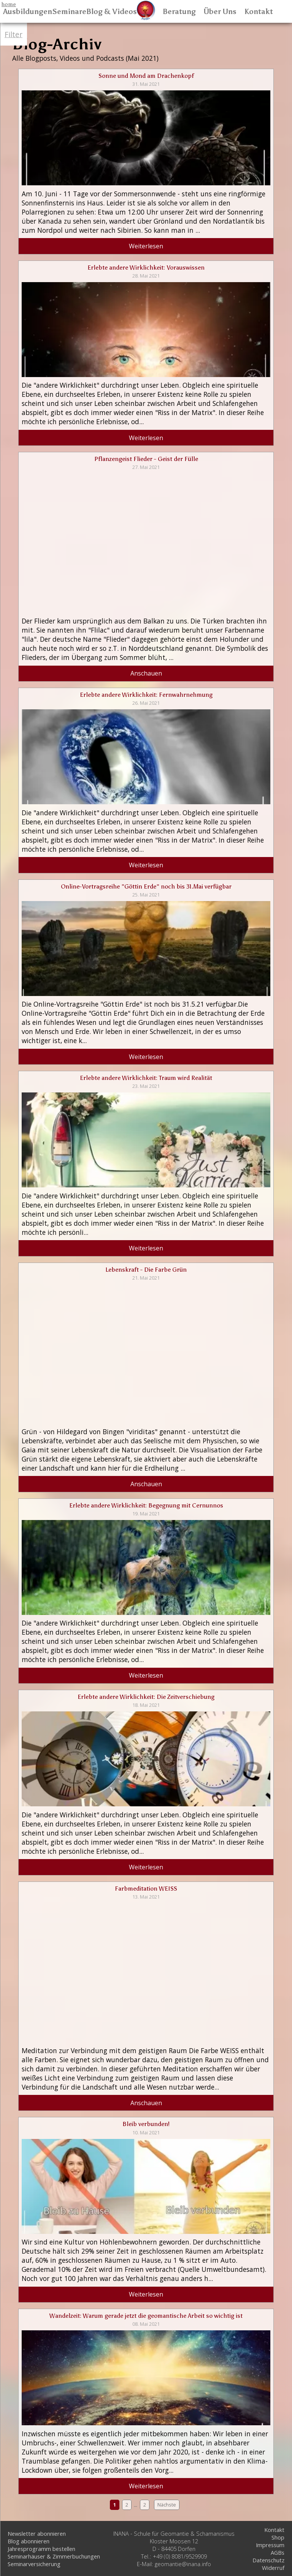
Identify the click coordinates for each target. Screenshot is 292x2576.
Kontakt (258, 11)
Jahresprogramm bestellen (41, 2548)
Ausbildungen (27, 11)
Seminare (69, 11)
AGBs (277, 2552)
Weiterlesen (146, 246)
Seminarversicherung (34, 2564)
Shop (277, 2537)
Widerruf (273, 2567)
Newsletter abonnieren (37, 2533)
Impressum (270, 2545)
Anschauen (146, 673)
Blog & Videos (111, 11)
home (9, 4)
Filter (13, 34)
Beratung (179, 11)
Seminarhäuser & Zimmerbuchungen (54, 2556)
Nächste (166, 2505)
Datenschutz (268, 2560)
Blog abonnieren (28, 2541)
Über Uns (219, 11)
